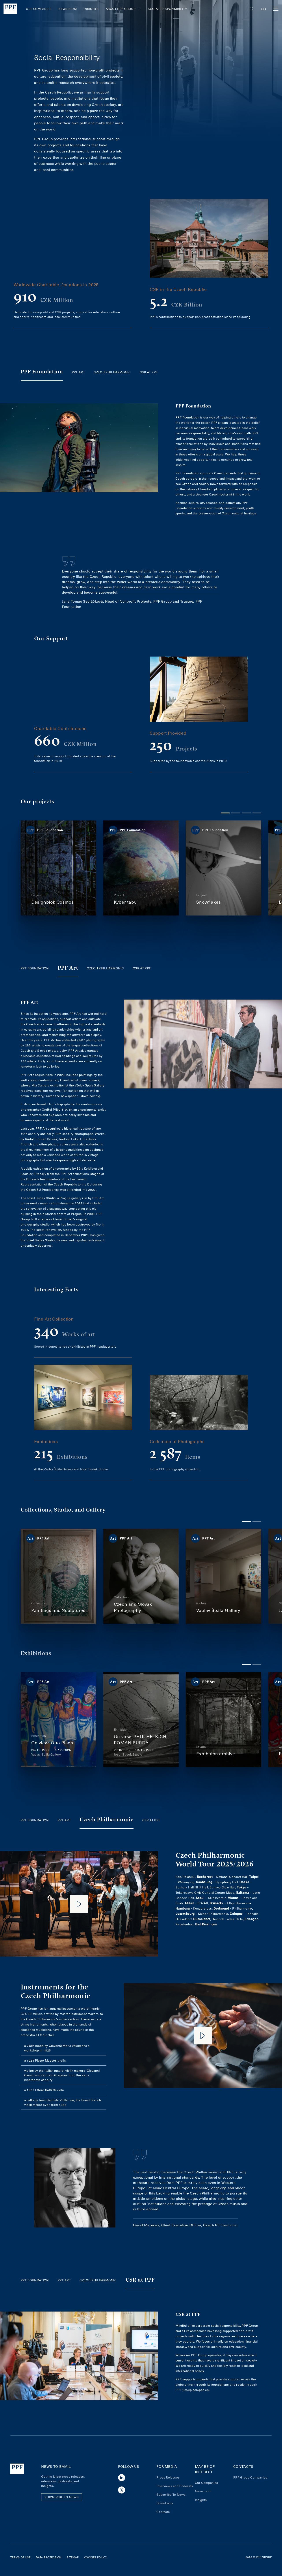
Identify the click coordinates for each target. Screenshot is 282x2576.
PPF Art (78, 372)
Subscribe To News (171, 2496)
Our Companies (38, 9)
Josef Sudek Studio (128, 1755)
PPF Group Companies (250, 2479)
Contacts (163, 2513)
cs (263, 8)
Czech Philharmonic (112, 372)
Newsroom (67, 9)
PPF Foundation (35, 969)
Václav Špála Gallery (46, 1755)
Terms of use (20, 2559)
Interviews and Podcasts (174, 2487)
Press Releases (168, 2479)
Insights (91, 9)
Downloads (164, 2505)
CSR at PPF (149, 372)
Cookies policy (95, 2559)
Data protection (49, 2559)
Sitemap (73, 2559)
